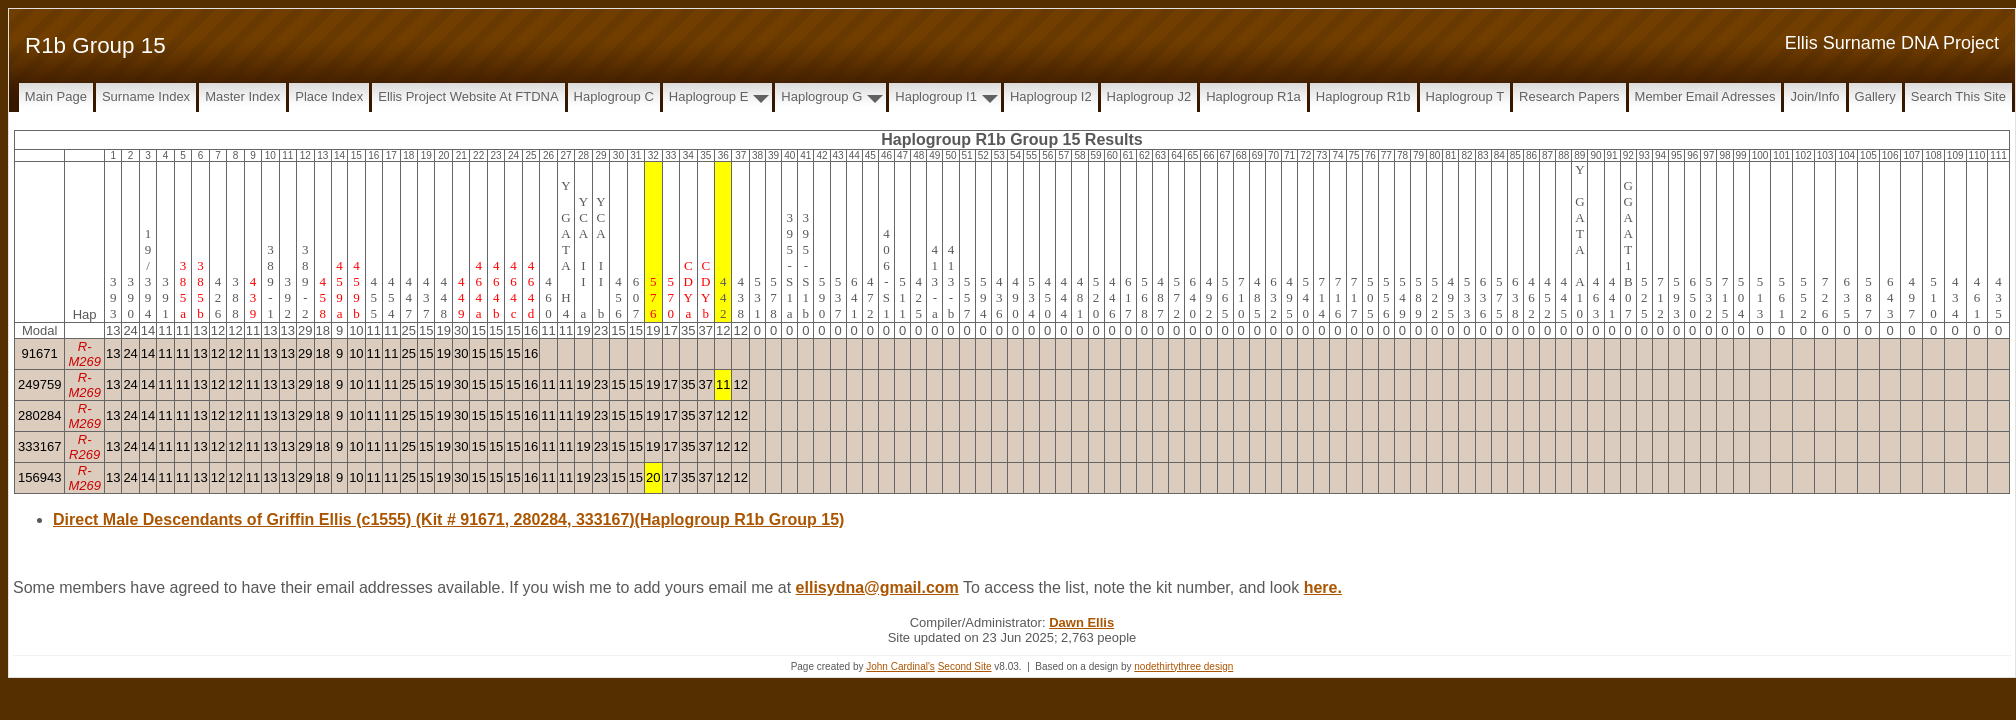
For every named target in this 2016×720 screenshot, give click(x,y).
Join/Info (1814, 96)
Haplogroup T (1465, 96)
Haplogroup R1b (1363, 96)
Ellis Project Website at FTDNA (468, 96)
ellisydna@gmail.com (877, 587)
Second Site (965, 666)
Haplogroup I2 (1051, 96)
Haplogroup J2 (1149, 96)
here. (1323, 587)
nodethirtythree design (1183, 666)
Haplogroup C (614, 96)
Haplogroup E (709, 96)
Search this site (1958, 96)
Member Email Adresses (1705, 96)
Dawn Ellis (1081, 622)
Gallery (1875, 96)
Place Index (329, 96)
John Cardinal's (900, 666)
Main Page (56, 96)
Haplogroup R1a (1253, 96)
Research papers (1569, 96)
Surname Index (146, 96)
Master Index (242, 96)
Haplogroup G (821, 96)
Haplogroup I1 (936, 96)
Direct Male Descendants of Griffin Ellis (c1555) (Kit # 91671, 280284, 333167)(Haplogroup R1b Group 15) (448, 519)
